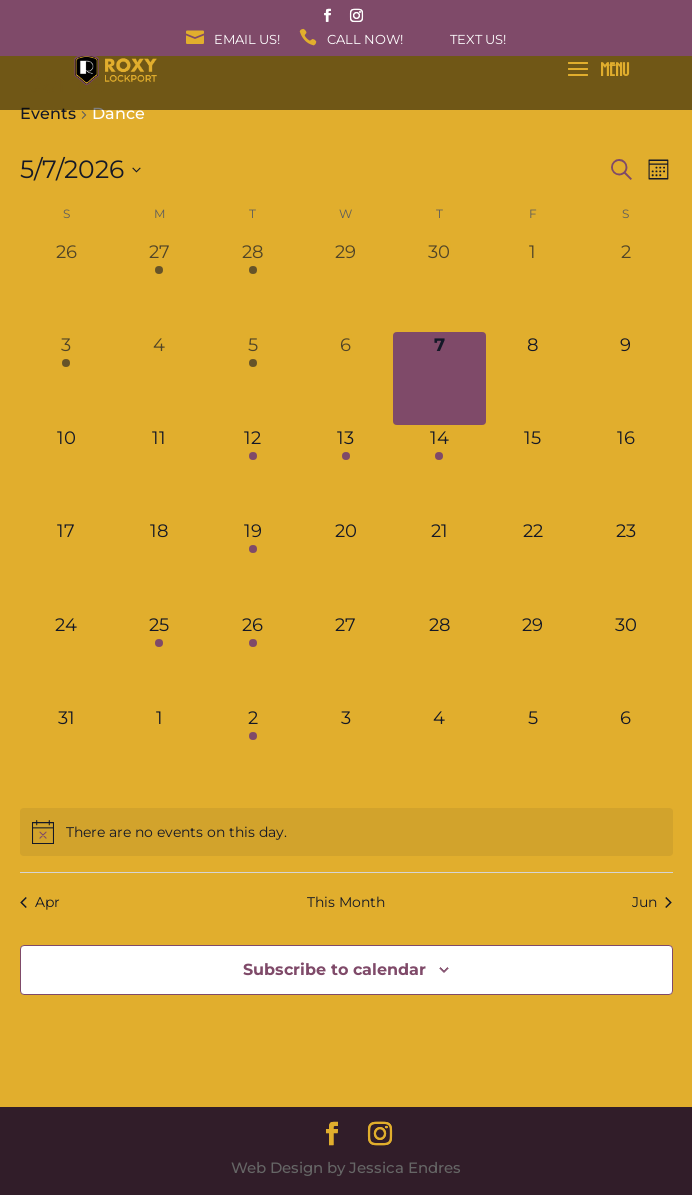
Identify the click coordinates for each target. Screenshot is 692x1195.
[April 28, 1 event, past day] (252, 285)
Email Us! (247, 40)
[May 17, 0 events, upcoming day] (66, 564)
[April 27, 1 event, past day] (159, 285)
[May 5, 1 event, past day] (252, 378)
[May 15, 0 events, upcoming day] (532, 471)
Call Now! (365, 40)
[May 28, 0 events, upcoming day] (439, 658)
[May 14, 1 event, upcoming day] (439, 471)
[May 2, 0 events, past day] (625, 285)
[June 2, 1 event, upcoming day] (252, 751)
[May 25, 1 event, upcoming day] (159, 658)
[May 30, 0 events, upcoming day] (625, 658)
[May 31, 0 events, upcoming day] (66, 751)
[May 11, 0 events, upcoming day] (159, 471)
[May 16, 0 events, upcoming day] (625, 471)
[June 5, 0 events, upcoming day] (532, 751)
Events (48, 113)
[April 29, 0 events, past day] (345, 285)
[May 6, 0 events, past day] (345, 378)
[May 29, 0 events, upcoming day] (532, 658)
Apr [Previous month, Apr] (40, 902)
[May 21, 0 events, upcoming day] (439, 564)
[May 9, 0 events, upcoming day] (625, 378)
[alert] (346, 832)
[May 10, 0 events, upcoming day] (66, 471)
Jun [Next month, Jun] (652, 902)
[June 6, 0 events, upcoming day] (625, 751)
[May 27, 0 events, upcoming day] (345, 658)
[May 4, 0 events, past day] (159, 378)
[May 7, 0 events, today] (439, 378)
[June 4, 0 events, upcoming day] (439, 751)
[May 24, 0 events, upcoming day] (66, 658)
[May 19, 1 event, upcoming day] (252, 564)
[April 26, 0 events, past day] (66, 285)
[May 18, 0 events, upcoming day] (159, 564)
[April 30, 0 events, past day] (439, 285)
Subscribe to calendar (334, 969)
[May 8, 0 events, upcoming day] (532, 378)
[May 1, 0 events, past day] (532, 285)
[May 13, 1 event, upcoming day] (345, 471)
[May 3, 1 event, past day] (66, 378)
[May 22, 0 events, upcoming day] (532, 564)
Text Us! (478, 40)
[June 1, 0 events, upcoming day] (159, 751)
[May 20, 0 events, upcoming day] (345, 564)
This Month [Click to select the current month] (346, 902)
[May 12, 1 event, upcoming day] (252, 471)
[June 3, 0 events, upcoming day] (345, 751)
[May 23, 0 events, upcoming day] (625, 564)
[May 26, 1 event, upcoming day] (252, 658)
